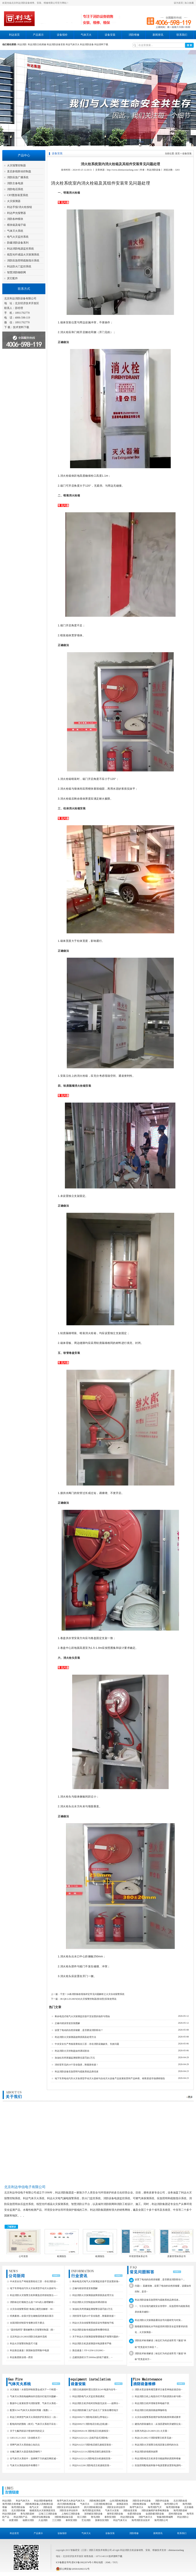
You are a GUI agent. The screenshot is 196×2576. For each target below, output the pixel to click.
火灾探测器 (13, 201)
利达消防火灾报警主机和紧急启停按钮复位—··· (34, 2295)
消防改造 (47, 2507)
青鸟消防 (95, 2517)
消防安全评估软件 (116, 2507)
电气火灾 (34, 2507)
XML (108, 2562)
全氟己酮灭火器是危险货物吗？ (26, 2451)
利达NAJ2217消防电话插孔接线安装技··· (92, 2444)
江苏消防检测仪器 (103, 2504)
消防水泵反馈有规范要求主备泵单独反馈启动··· (158, 2389)
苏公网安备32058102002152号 (73, 2569)
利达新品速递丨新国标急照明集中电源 (29, 2350)
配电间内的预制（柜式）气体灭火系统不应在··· (34, 2424)
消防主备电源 (15, 183)
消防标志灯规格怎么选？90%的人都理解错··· (32, 2302)
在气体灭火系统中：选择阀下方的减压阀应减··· (34, 2458)
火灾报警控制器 (16, 165)
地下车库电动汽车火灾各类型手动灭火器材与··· (34, 2288)
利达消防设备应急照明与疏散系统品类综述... (157, 2299)
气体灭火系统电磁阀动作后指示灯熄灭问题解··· (34, 2396)
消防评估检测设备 (41, 2517)
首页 (177, 153)
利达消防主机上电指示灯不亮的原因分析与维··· (158, 2396)
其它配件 (12, 278)
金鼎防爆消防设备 (155, 2513)
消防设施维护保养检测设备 (155, 2510)
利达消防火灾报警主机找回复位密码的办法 (156, 2444)
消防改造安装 (130, 2510)
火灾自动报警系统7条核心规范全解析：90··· (32, 2309)
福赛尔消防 (28, 2520)
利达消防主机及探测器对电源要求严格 (91, 2343)
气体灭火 (86, 34)
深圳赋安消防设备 (93, 2513)
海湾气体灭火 (136, 2507)
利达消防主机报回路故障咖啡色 (151, 2410)
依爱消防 (13, 2520)
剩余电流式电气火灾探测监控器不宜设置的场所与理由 (82, 2016)
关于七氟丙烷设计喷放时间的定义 (27, 2431)
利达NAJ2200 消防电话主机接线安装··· (91, 2465)
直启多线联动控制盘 (19, 171)
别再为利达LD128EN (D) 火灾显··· (152, 2431)
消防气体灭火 (145, 2517)
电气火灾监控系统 (18, 236)
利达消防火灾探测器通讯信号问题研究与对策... (158, 2320)
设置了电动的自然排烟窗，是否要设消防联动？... (160, 2279)
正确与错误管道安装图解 (67, 2023)
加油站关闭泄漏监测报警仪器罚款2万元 (75, 2057)
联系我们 (181, 34)
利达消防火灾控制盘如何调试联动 (72, 2051)
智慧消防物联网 (16, 272)
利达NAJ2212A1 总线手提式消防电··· (90, 2437)
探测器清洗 (122, 2504)
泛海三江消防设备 (48, 2513)
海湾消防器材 (180, 2510)
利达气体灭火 (72, 44)
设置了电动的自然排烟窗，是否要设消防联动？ (79, 2030)
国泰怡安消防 (102, 2520)
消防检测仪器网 (97, 2500)
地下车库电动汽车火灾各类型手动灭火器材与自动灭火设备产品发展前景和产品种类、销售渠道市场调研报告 (110, 2078)
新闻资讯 (158, 34)
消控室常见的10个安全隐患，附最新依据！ (76, 2064)
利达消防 (22, 44)
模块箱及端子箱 (16, 224)
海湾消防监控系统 (91, 2510)
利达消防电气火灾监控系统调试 (88, 2396)
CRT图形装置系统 (17, 195)
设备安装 (110, 34)
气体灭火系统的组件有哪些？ (25, 2465)
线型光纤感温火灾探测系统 (23, 254)
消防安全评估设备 (141, 2500)
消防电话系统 (15, 189)
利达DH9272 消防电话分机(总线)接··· (90, 2424)
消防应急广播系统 (18, 177)
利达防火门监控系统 (19, 266)
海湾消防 (155, 2504)
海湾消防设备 (18, 2507)
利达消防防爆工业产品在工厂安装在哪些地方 (95, 2410)
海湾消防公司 (171, 2504)
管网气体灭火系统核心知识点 (25, 2444)
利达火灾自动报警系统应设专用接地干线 (93, 2322)
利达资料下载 (101, 44)
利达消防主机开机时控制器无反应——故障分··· (96, 2403)
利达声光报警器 (16, 213)
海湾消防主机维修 (11, 2504)
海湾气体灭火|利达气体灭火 (71, 2500)
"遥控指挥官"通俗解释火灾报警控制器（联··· (32, 2329)
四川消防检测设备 (66, 2504)
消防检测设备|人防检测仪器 (39, 2504)
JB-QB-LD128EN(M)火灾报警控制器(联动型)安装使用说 (88, 1999)
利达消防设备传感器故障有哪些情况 (90, 2329)
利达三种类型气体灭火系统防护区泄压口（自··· (34, 2417)
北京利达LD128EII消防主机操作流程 (28, 2336)
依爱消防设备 (134, 2513)
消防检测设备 (139, 2504)
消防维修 (134, 34)
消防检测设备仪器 (64, 2517)
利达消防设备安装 (56, 44)
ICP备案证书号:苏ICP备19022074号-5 (74, 2562)
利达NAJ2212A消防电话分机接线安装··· (92, 2458)
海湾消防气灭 (155, 2507)
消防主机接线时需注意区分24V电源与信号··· (94, 2389)
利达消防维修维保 (43, 2500)
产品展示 (38, 34)
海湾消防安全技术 (140, 2520)
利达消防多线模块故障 (146, 2451)
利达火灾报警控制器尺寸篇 (24, 2343)
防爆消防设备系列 (18, 242)
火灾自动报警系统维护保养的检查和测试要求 (158, 2417)
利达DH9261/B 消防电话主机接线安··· (91, 2431)
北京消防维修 (18, 2510)
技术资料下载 (21, 327)
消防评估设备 (162, 2500)
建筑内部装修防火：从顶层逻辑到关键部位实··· (158, 2424)
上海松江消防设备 (70, 2513)
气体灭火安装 (112, 2510)
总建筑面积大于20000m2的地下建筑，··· (92, 2357)
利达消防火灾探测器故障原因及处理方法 (75, 2037)
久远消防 (43, 2520)
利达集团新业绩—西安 (21, 2357)
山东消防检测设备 (119, 2500)
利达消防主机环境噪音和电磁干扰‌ (152, 2403)
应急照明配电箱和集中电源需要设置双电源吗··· (158, 2465)
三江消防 (56, 2520)
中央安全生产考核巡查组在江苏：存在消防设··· (34, 2281)
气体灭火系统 (15, 230)
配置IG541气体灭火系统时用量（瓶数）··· (31, 2410)
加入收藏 (189, 3)
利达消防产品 (20, 2517)
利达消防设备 (87, 44)
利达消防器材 (9, 2513)
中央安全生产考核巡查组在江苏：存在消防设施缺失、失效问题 (87, 2044)
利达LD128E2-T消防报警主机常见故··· (154, 2437)
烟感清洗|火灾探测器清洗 (42, 2510)
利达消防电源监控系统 (20, 248)
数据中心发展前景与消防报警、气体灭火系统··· (34, 2403)
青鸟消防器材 (27, 2513)
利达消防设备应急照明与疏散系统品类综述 (76, 2071)
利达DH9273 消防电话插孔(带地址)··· (90, 2417)
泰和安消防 (110, 2517)
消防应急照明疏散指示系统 (23, 260)
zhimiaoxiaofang (176, 2550)
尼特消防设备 (175, 2513)
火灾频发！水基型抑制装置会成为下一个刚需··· (34, 2389)
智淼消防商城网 (165, 2517)
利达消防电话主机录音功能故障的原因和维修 (158, 2458)
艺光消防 (86, 2520)
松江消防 (82, 2517)
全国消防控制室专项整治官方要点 (27, 2322)
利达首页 (14, 34)
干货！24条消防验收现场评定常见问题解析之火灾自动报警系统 (92, 1994)
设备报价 (62, 34)
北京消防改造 (180, 2500)
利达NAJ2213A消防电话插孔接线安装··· (92, 2451)
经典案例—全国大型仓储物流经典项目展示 (32, 2316)
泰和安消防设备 (115, 2513)
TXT (115, 2562)
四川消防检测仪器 (93, 2507)
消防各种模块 (15, 219)
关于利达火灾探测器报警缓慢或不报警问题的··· (96, 2336)
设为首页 (178, 3)
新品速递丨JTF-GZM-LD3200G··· (88, 2350)
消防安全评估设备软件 (68, 2507)
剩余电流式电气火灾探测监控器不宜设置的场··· (96, 2281)
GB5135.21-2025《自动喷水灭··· (26, 2437)
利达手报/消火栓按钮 (19, 207)
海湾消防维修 (173, 2507)
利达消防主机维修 (37, 44)
